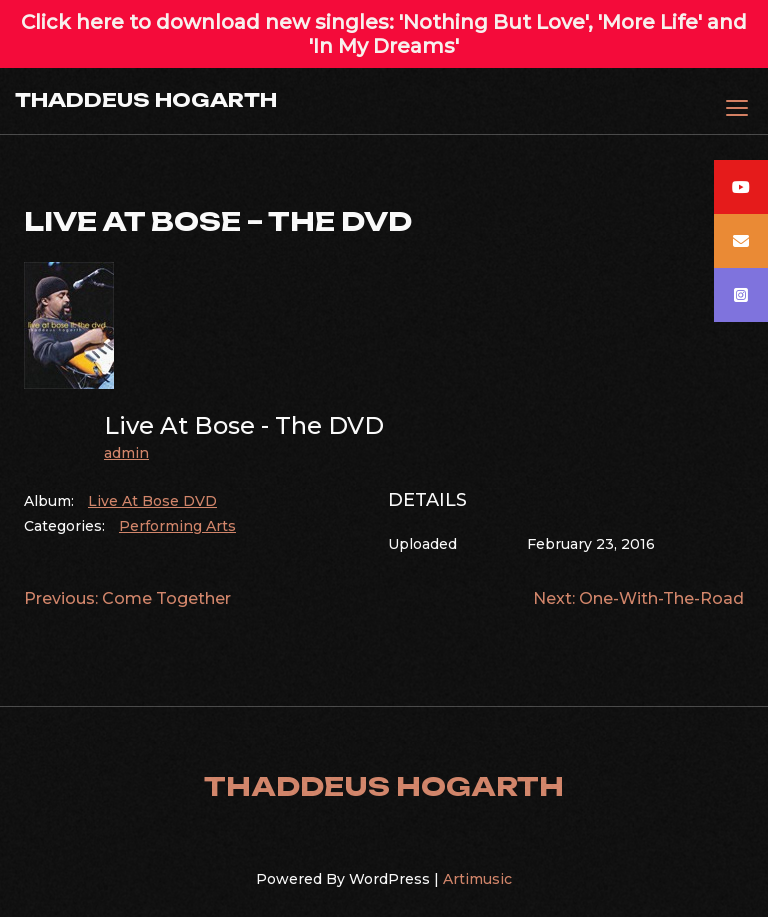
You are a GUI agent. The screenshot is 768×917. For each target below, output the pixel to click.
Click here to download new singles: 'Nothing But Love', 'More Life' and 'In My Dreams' (384, 34)
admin (126, 453)
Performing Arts (177, 526)
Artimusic (477, 879)
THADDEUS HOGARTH (146, 100)
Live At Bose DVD (152, 501)
